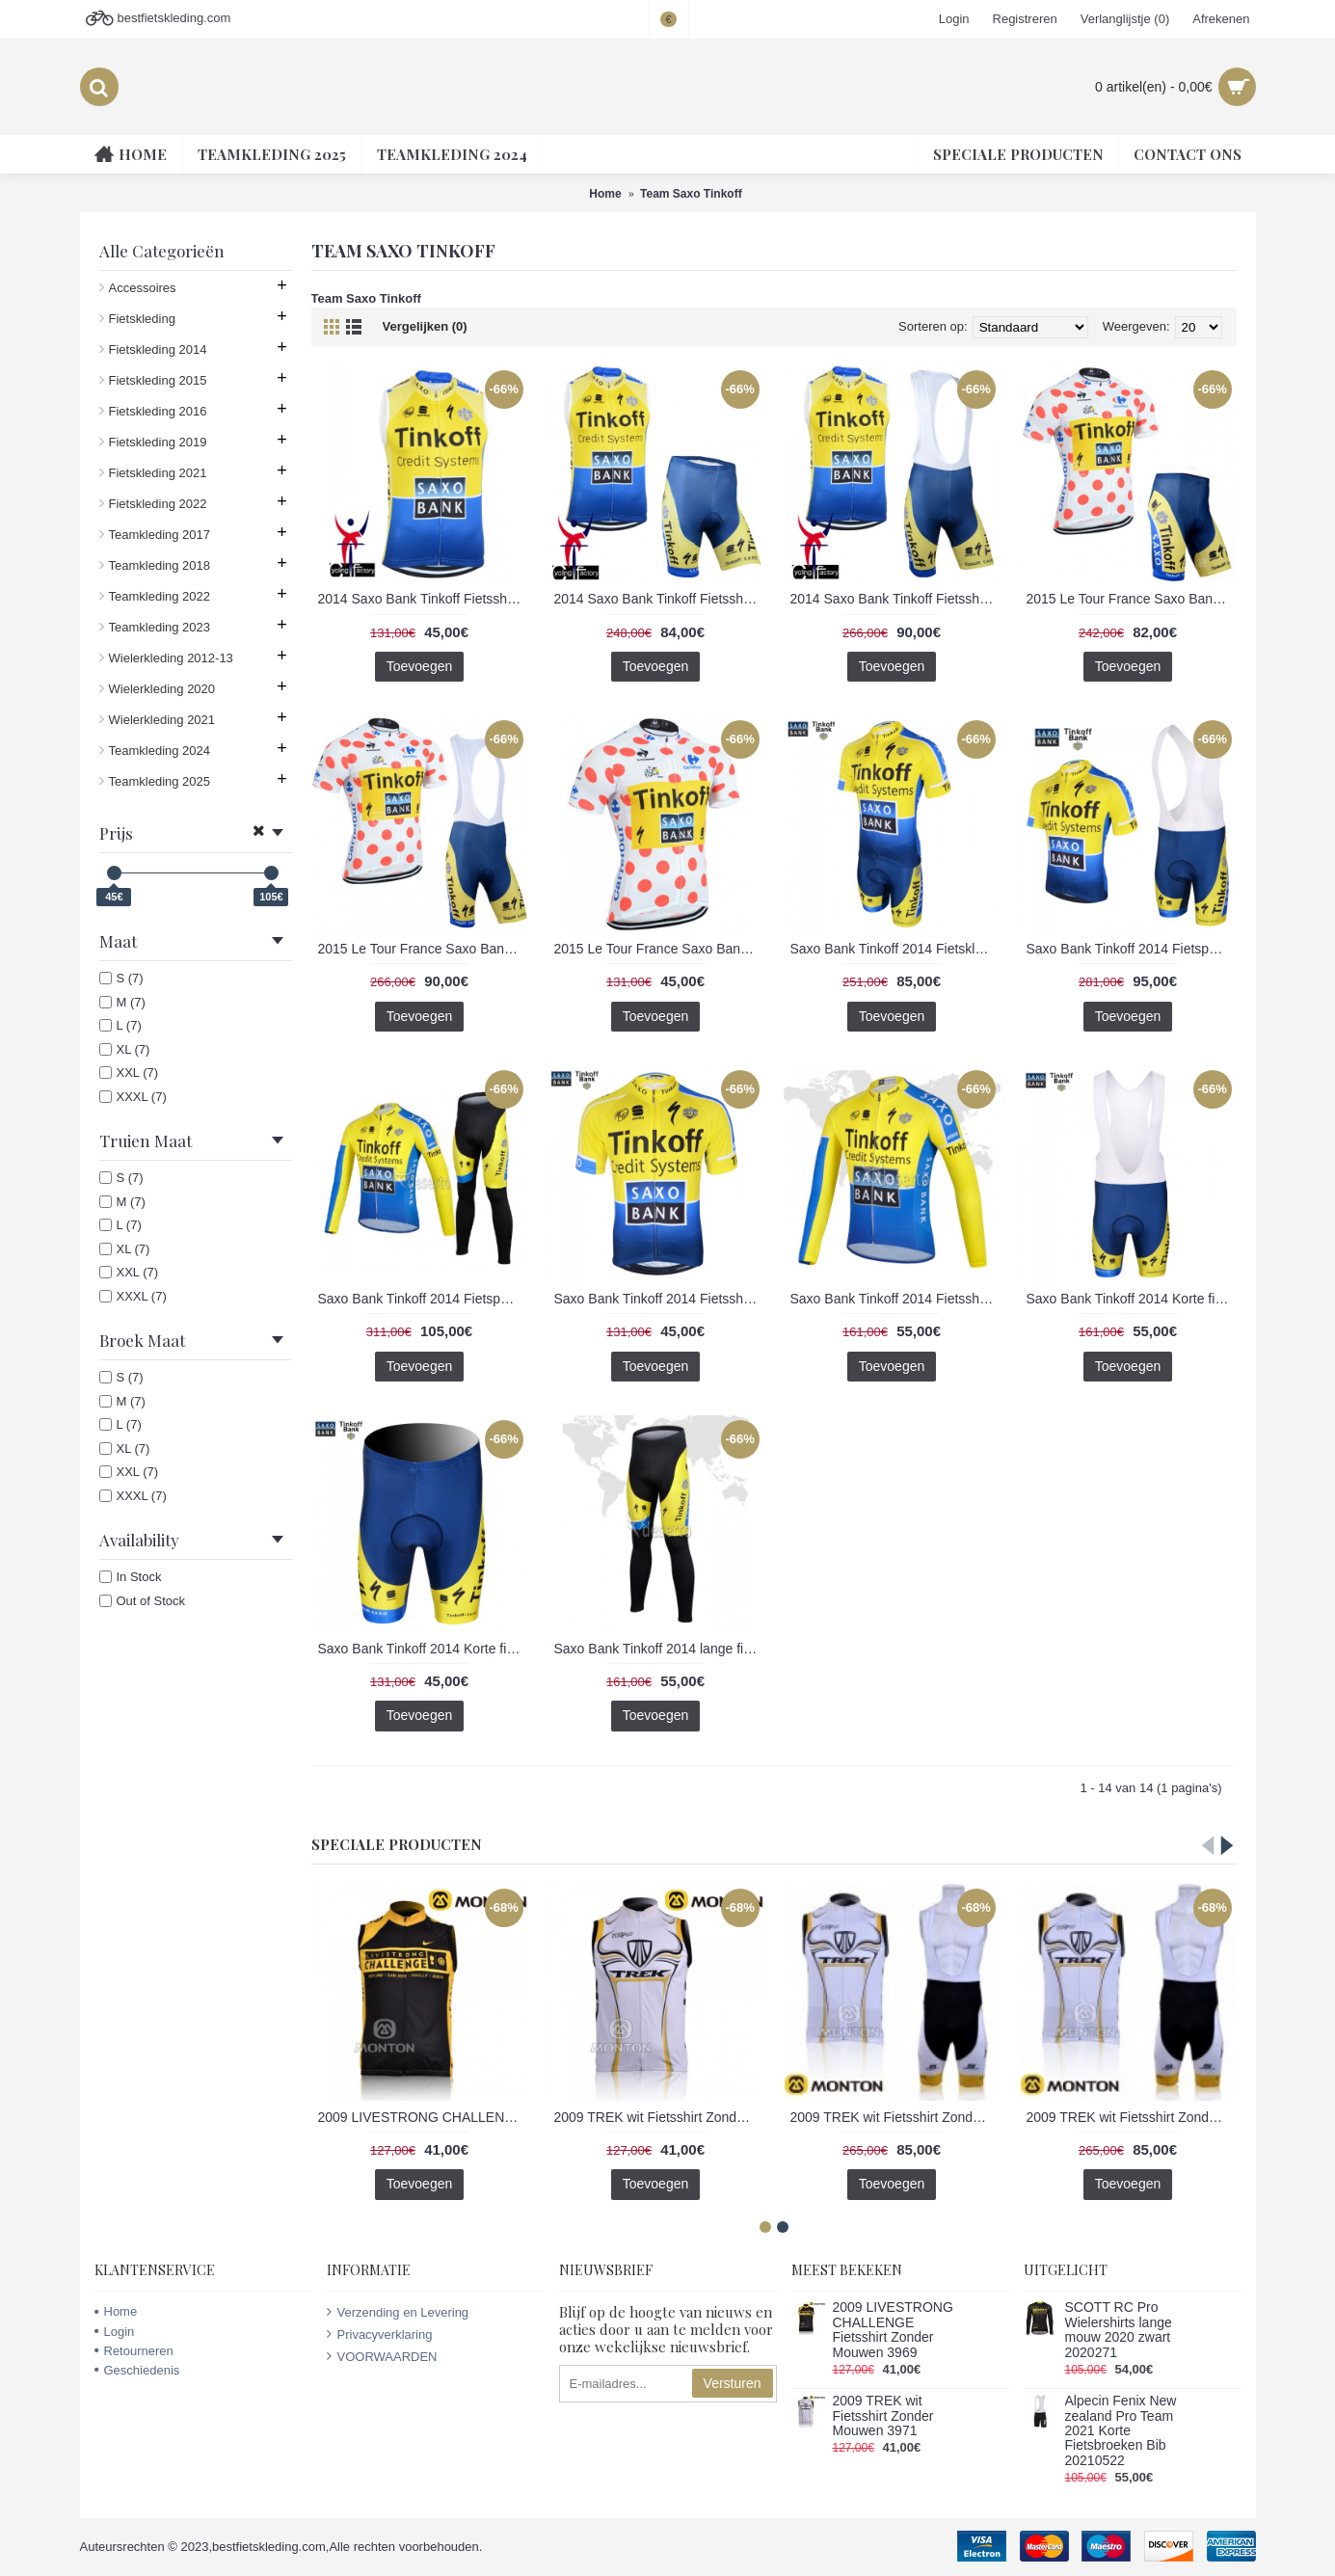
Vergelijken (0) (425, 326)
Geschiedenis (137, 2370)
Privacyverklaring (380, 2334)
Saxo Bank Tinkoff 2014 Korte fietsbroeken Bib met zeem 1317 (1132, 1298)
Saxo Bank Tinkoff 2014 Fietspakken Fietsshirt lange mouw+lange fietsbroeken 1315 (423, 1298)
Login (114, 2331)
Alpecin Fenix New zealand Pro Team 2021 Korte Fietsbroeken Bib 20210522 (1121, 2431)
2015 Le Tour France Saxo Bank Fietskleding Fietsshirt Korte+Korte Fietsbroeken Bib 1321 (423, 948)
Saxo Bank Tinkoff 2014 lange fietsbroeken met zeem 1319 (659, 1648)
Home (116, 2311)
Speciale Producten (396, 1844)
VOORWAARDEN (382, 2356)
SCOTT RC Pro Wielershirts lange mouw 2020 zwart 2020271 (1118, 2329)
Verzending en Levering (398, 2312)
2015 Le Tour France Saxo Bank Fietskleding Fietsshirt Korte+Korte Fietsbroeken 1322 (1132, 598)
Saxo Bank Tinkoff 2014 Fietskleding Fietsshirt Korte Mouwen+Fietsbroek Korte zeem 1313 (895, 948)
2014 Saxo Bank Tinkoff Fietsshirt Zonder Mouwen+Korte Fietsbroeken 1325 (659, 598)
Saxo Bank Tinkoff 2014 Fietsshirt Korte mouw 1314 (659, 1298)
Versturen (732, 2383)
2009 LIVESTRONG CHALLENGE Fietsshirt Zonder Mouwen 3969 (423, 2117)
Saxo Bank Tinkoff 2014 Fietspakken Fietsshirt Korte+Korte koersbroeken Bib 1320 (1132, 948)
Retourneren (134, 2351)
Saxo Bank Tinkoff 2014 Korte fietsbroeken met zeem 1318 (423, 1648)
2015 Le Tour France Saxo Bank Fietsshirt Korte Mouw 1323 (659, 948)
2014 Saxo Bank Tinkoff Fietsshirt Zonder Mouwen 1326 (423, 598)
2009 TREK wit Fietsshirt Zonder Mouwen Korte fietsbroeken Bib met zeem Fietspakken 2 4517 (895, 2117)
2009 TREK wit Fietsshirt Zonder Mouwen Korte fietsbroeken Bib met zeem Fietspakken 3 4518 (1132, 2117)
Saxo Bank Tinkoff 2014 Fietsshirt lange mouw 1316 (895, 1298)
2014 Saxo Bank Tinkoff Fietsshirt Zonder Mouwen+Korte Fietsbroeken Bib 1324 (895, 598)
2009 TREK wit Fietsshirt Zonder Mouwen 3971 (659, 2117)
